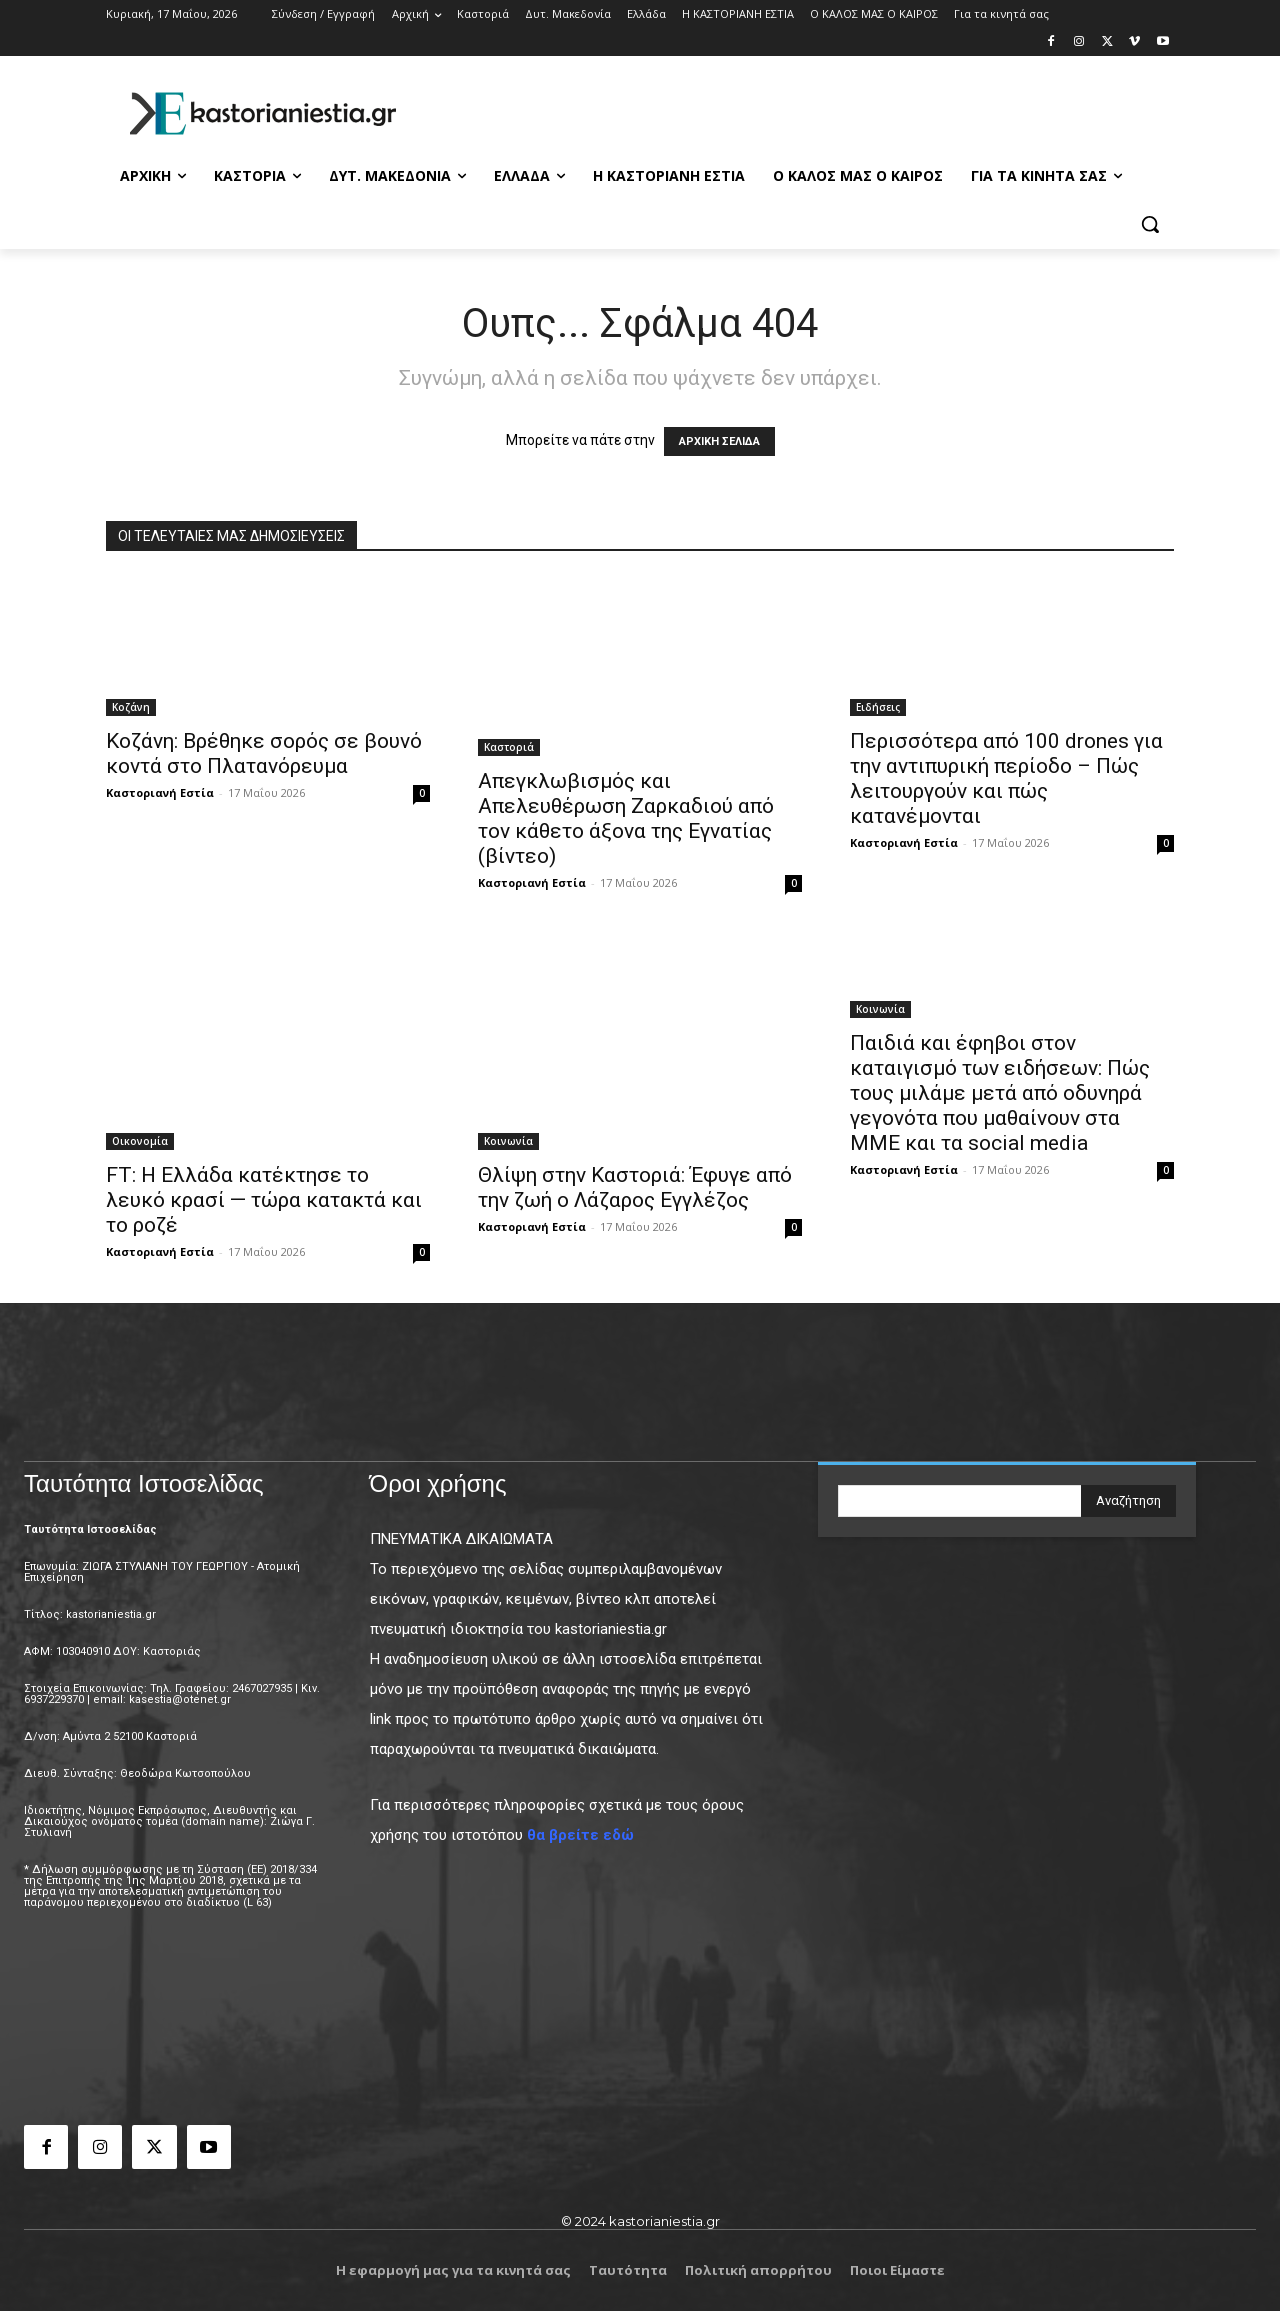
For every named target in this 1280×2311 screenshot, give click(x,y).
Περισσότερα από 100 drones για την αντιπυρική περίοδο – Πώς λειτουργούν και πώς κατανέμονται (1006, 778)
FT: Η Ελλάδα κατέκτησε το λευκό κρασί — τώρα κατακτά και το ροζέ (264, 1200)
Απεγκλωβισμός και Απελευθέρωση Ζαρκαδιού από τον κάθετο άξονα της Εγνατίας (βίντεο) (626, 818)
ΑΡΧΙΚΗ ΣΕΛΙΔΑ (719, 441)
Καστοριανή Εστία (160, 792)
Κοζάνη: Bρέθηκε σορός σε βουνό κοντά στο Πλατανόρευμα (264, 753)
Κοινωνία (508, 1141)
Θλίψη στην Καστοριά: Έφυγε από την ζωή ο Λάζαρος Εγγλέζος (635, 1187)
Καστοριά (509, 747)
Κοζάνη (131, 707)
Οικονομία (140, 1141)
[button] (1150, 224)
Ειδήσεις (878, 707)
